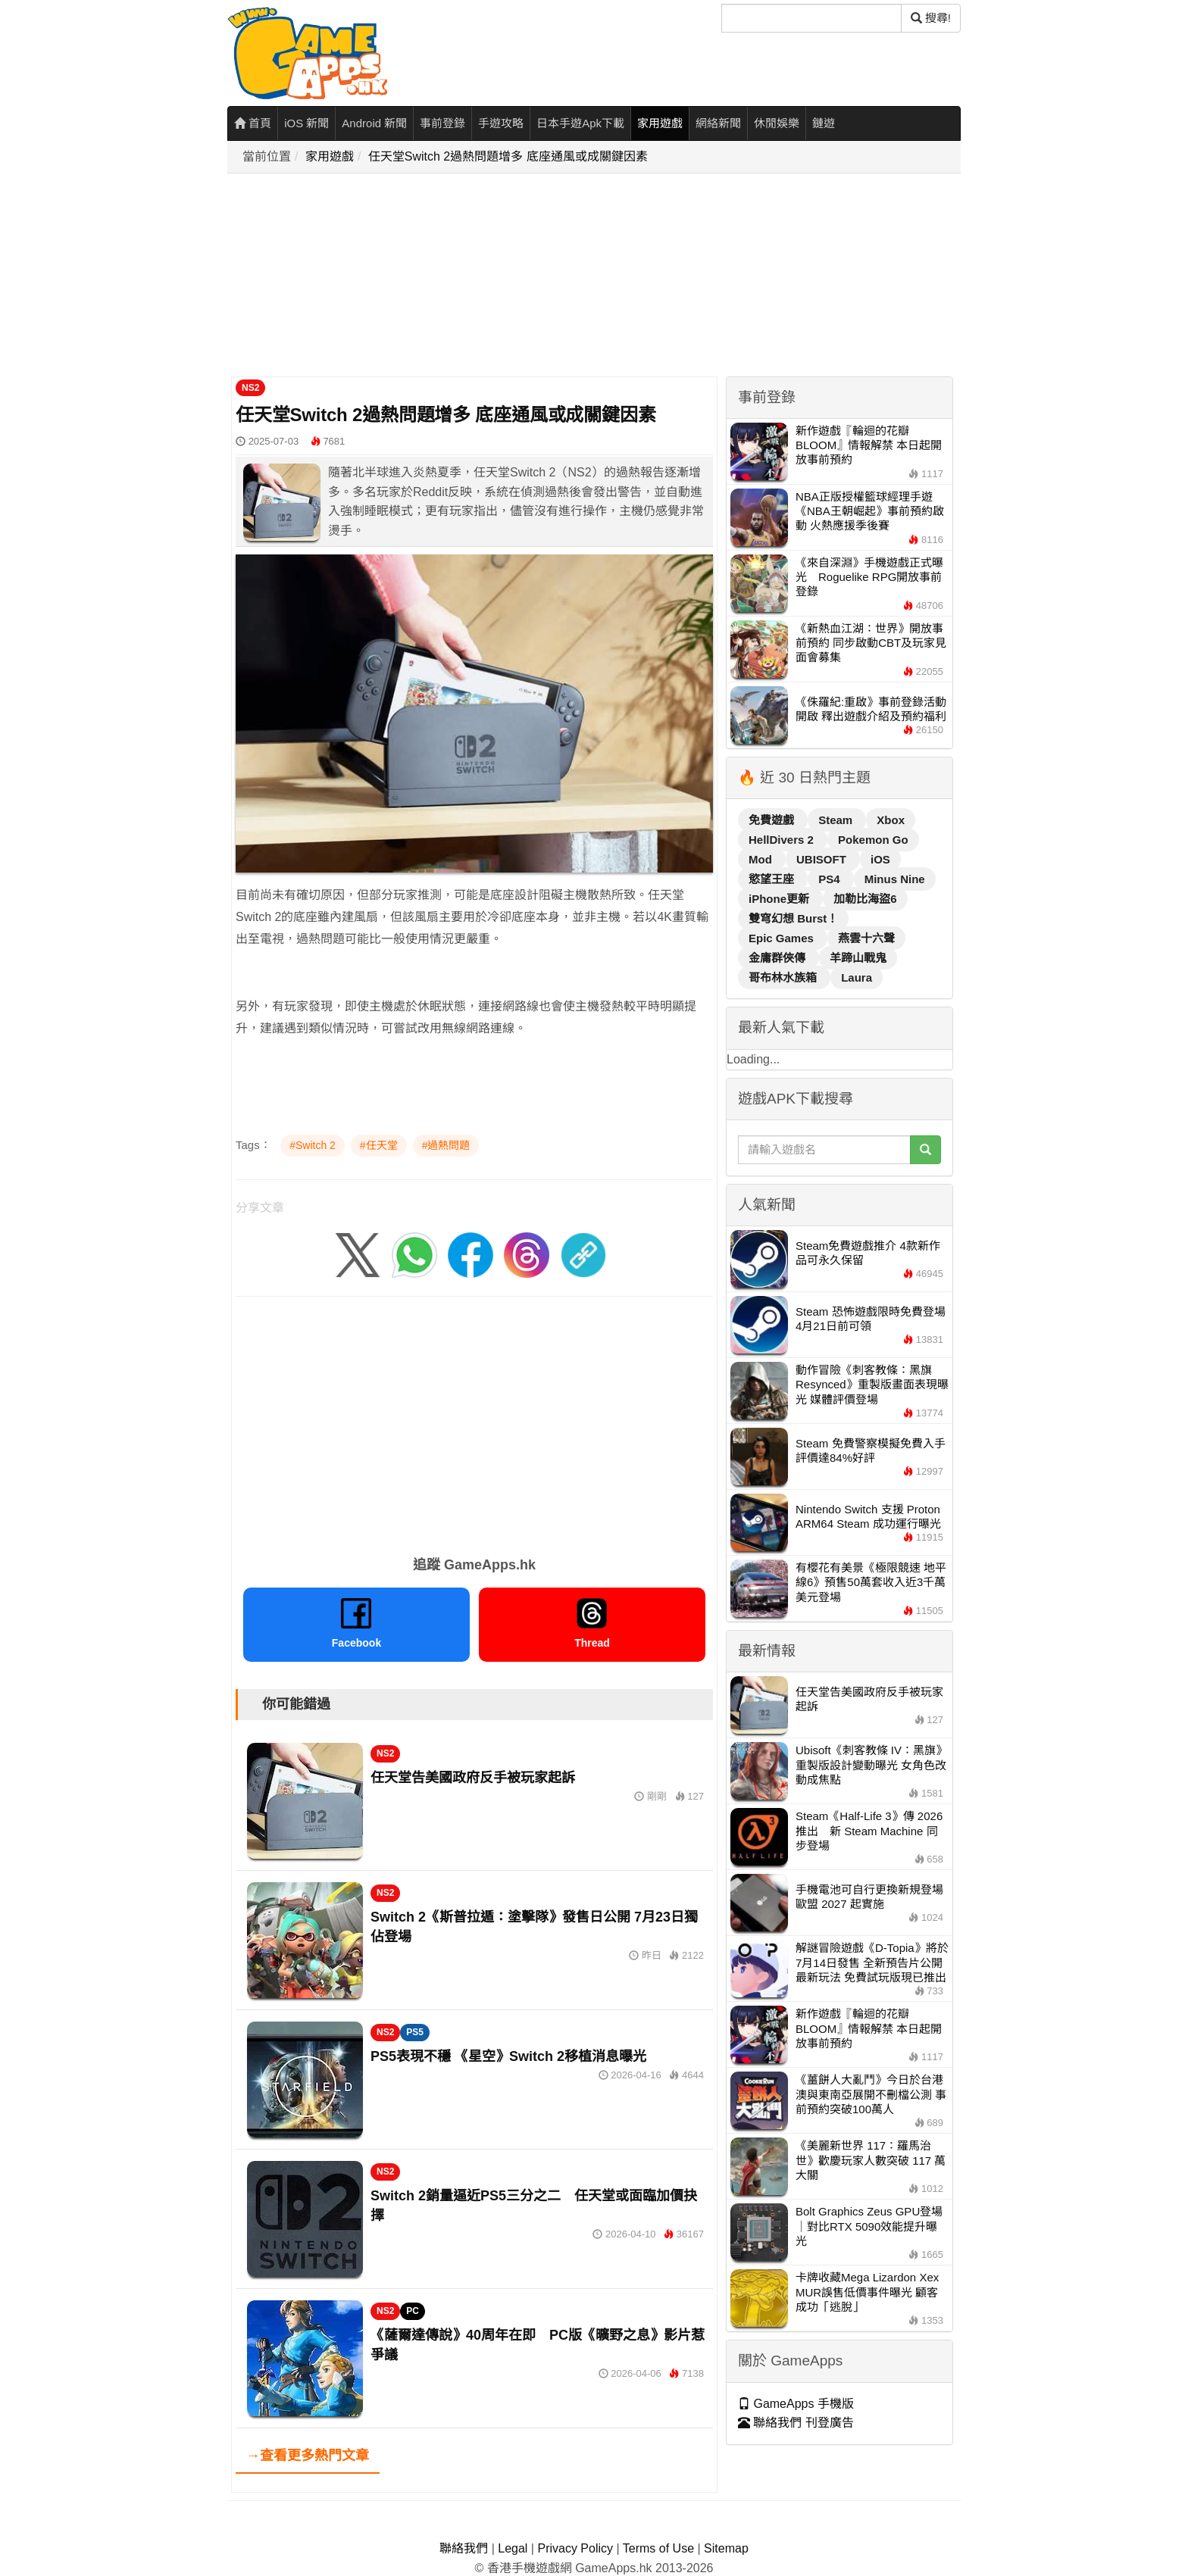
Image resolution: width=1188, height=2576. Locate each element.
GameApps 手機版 (796, 2403)
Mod (762, 859)
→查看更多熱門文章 (307, 2455)
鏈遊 (823, 123)
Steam (836, 819)
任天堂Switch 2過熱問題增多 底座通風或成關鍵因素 (508, 156)
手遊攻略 (501, 123)
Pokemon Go (873, 839)
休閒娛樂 (776, 123)
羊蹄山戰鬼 (858, 957)
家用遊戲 (660, 123)
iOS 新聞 (306, 123)
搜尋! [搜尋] (931, 17)
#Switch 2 (312, 1145)
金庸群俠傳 (778, 957)
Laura (856, 977)
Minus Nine (894, 879)
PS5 (415, 2032)
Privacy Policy (575, 2548)
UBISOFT (822, 859)
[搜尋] (811, 18)
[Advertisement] (598, 275)
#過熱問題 (446, 1145)
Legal (512, 2548)
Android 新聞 (374, 123)
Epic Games (783, 938)
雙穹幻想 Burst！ (793, 918)
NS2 (250, 387)
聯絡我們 (463, 2548)
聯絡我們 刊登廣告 (796, 2422)
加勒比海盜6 (864, 898)
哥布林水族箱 (784, 977)
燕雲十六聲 (866, 938)
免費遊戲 (773, 819)
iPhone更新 (780, 898)
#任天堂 (379, 1145)
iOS (880, 859)
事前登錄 (442, 123)
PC (412, 2311)
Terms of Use (658, 2548)
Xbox (891, 819)
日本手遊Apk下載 (580, 123)
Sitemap (726, 2548)
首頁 (252, 123)
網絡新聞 (718, 123)
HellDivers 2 (783, 839)
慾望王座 (773, 879)
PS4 (830, 879)
